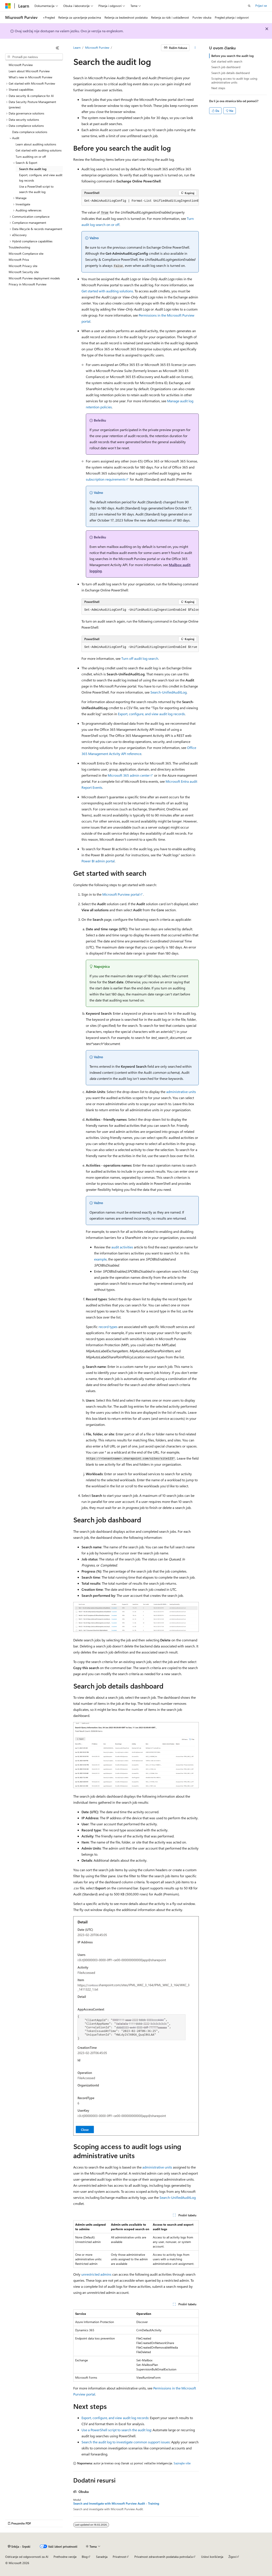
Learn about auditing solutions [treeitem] (36, 144)
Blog (85, 2557)
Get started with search (226, 61)
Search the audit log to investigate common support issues (125, 2442)
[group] (140, 201)
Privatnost (119, 2557)
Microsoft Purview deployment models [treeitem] (34, 278)
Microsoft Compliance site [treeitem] (26, 253)
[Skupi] (57, 48)
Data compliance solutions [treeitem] (29, 132)
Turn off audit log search (139, 658)
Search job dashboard (225, 67)
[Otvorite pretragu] (249, 6)
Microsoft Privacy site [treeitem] (23, 266)
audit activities (122, 1247)
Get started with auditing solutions (107, 291)
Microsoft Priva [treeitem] (19, 260)
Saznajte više (182, 2463)
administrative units (181, 1091)
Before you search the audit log (232, 56)
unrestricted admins (96, 2274)
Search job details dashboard (230, 73)
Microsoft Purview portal (121, 894)
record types (108, 1326)
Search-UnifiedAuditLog (168, 692)
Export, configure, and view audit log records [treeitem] (40, 177)
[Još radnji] (195, 47)
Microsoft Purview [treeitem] (21, 65)
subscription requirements (105, 479)
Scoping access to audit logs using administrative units (234, 80)
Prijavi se (261, 5)
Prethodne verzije (65, 2557)
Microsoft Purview (97, 47)
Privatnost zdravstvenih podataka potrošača (163, 2557)
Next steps (218, 88)
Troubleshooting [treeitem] (19, 247)
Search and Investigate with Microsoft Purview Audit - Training (116, 2503)
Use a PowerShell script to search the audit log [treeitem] (36, 189)
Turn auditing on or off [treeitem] (31, 157)
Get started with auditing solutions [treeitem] (39, 150)
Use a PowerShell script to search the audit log (116, 2430)
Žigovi (232, 2557)
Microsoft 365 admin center (129, 775)
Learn (77, 47)
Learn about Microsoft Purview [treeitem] (29, 71)
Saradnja (101, 2557)
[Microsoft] (8, 6)
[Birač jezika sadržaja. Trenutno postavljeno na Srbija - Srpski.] (19, 2546)
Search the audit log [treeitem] (32, 169)
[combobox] (34, 56)
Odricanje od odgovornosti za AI (26, 2557)
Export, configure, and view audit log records (151, 714)
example (100, 1259)
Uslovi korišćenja (212, 2557)
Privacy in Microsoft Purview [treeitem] (27, 284)
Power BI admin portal (98, 861)
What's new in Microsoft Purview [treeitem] (30, 77)
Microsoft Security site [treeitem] (24, 272)
